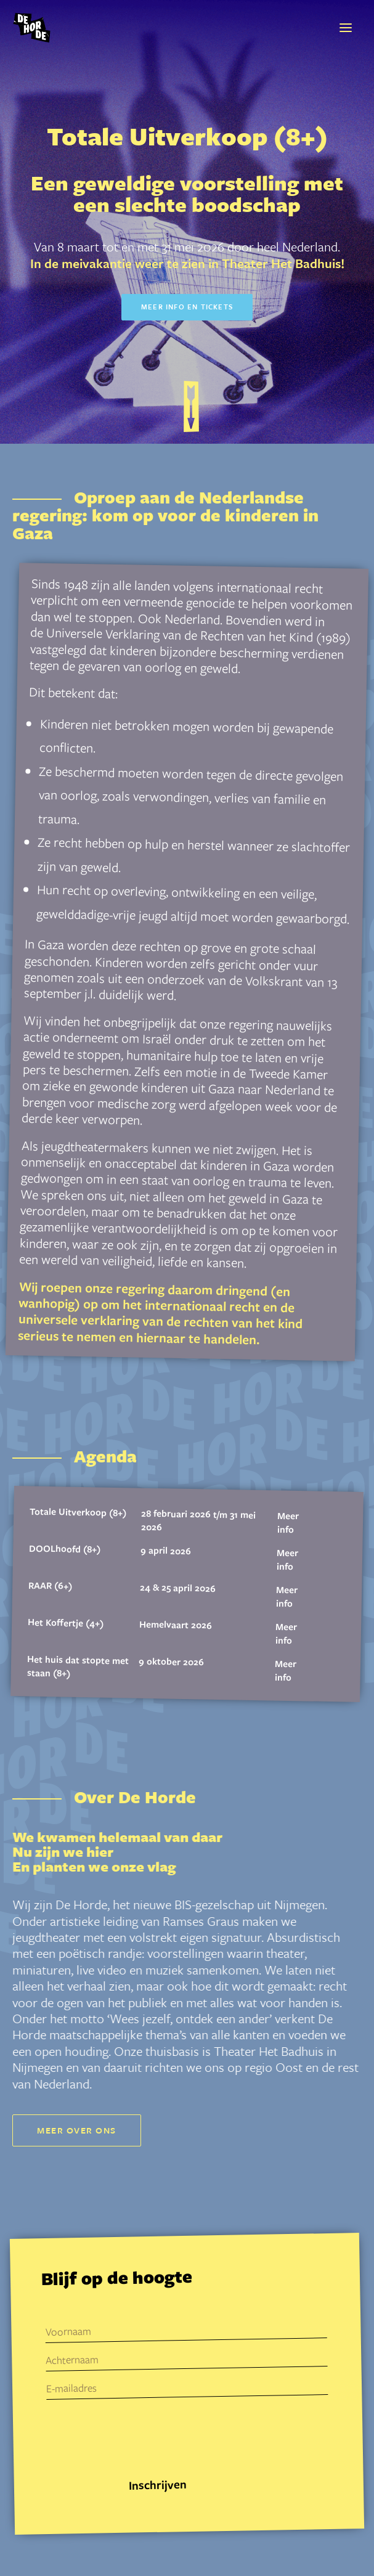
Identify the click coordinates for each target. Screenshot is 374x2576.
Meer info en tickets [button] (187, 306)
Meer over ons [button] (76, 2130)
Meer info (288, 1522)
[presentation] (141, 2440)
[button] (345, 27)
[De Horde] (31, 27)
